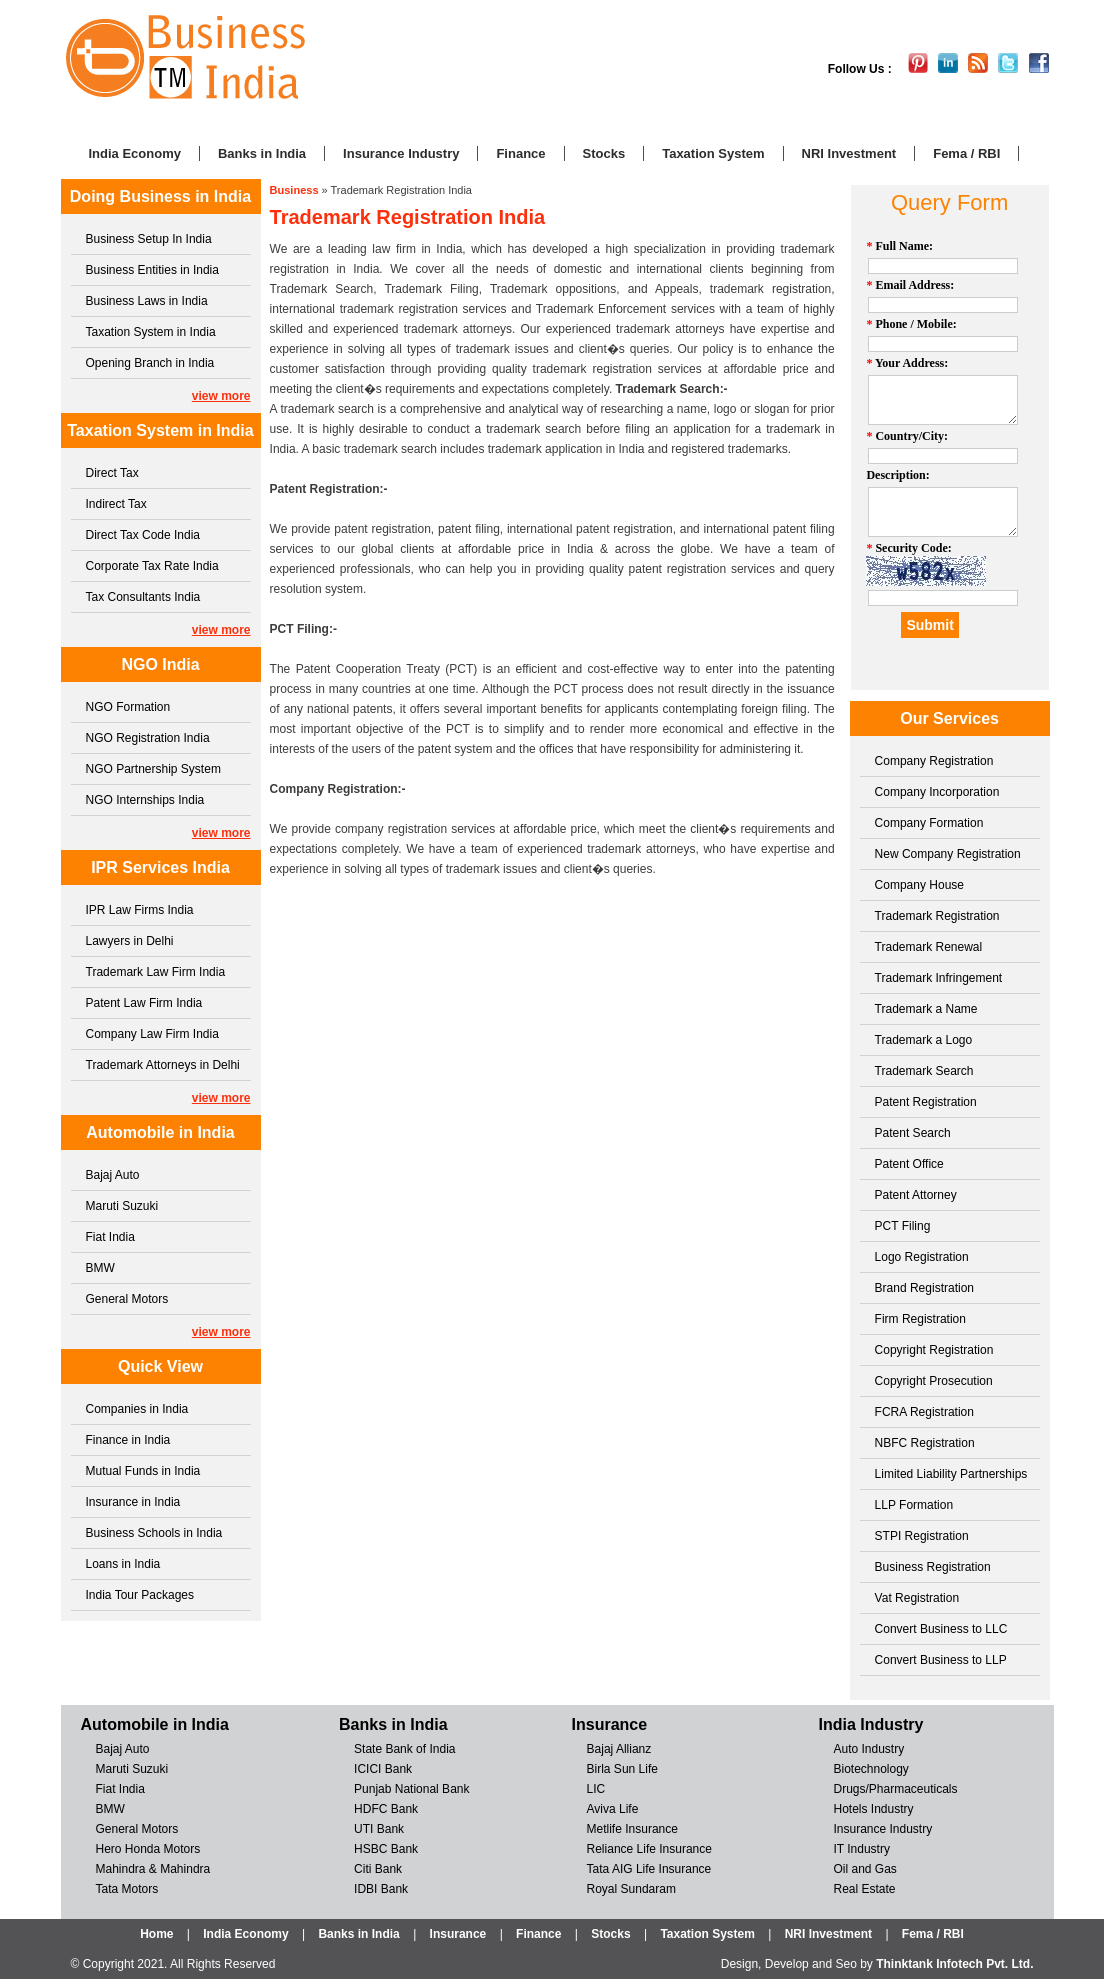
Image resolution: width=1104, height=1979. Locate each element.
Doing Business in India (160, 196)
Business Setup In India (149, 239)
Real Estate (864, 1889)
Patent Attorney (916, 1195)
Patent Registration (926, 1102)
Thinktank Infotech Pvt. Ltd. (954, 1964)
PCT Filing (903, 1226)
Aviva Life (613, 1809)
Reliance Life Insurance (649, 1849)
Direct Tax (112, 473)
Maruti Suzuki (122, 1206)
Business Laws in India (147, 301)
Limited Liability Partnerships (951, 1474)
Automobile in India (160, 1132)
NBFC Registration (925, 1443)
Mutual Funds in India (143, 1471)
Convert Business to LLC (941, 1629)
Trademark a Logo (924, 1040)
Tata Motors (127, 1889)
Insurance (610, 1724)
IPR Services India (160, 867)
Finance (520, 153)
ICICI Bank (383, 1769)
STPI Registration (922, 1536)
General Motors (127, 1299)
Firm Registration (920, 1319)
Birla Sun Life (622, 1769)
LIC (596, 1789)
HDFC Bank (386, 1809)
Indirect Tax (116, 504)
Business (294, 190)
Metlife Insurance (632, 1829)
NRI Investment (849, 153)
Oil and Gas (864, 1869)
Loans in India (123, 1564)
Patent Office (909, 1164)
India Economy (135, 153)
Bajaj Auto (113, 1175)
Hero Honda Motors (148, 1849)
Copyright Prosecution (934, 1381)
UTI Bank (379, 1829)
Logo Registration (922, 1257)
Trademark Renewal (929, 947)
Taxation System (713, 153)
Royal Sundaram (631, 1889)
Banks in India (262, 153)
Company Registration (934, 761)
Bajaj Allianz (619, 1749)
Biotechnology (870, 1769)
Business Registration (933, 1567)
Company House (919, 885)
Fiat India (110, 1237)
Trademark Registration (937, 916)
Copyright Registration (934, 1350)
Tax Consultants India (143, 597)
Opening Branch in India (150, 363)
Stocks (604, 153)
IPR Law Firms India (140, 910)
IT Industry (861, 1849)
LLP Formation (914, 1505)
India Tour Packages (140, 1595)
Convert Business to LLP (941, 1660)
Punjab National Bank (411, 1789)
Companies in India (137, 1409)
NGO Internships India (145, 800)
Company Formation (929, 823)
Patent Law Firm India (144, 1003)
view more (221, 396)
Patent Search (913, 1133)
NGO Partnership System (153, 769)
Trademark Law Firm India (156, 972)
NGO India (160, 664)
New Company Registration (948, 854)
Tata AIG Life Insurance (649, 1869)
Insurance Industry (401, 153)
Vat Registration (917, 1598)
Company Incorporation (937, 792)
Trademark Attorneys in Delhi (163, 1065)
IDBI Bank (381, 1889)
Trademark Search (924, 1071)
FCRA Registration (924, 1412)
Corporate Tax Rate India (152, 566)
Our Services (949, 718)
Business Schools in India (154, 1533)
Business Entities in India (152, 270)
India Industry (870, 1724)
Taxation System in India (151, 332)
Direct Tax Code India (143, 535)
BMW (100, 1268)
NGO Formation (128, 707)
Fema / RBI (966, 153)
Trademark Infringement (939, 978)
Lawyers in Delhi (130, 941)
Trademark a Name (926, 1009)
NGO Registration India (148, 738)
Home (156, 1934)
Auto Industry (868, 1749)
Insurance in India (133, 1502)
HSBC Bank (386, 1849)
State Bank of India (404, 1749)
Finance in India (128, 1440)
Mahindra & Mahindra (153, 1869)
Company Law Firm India (152, 1034)
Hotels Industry (873, 1809)
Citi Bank (378, 1869)
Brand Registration (924, 1288)
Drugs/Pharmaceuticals (895, 1789)
